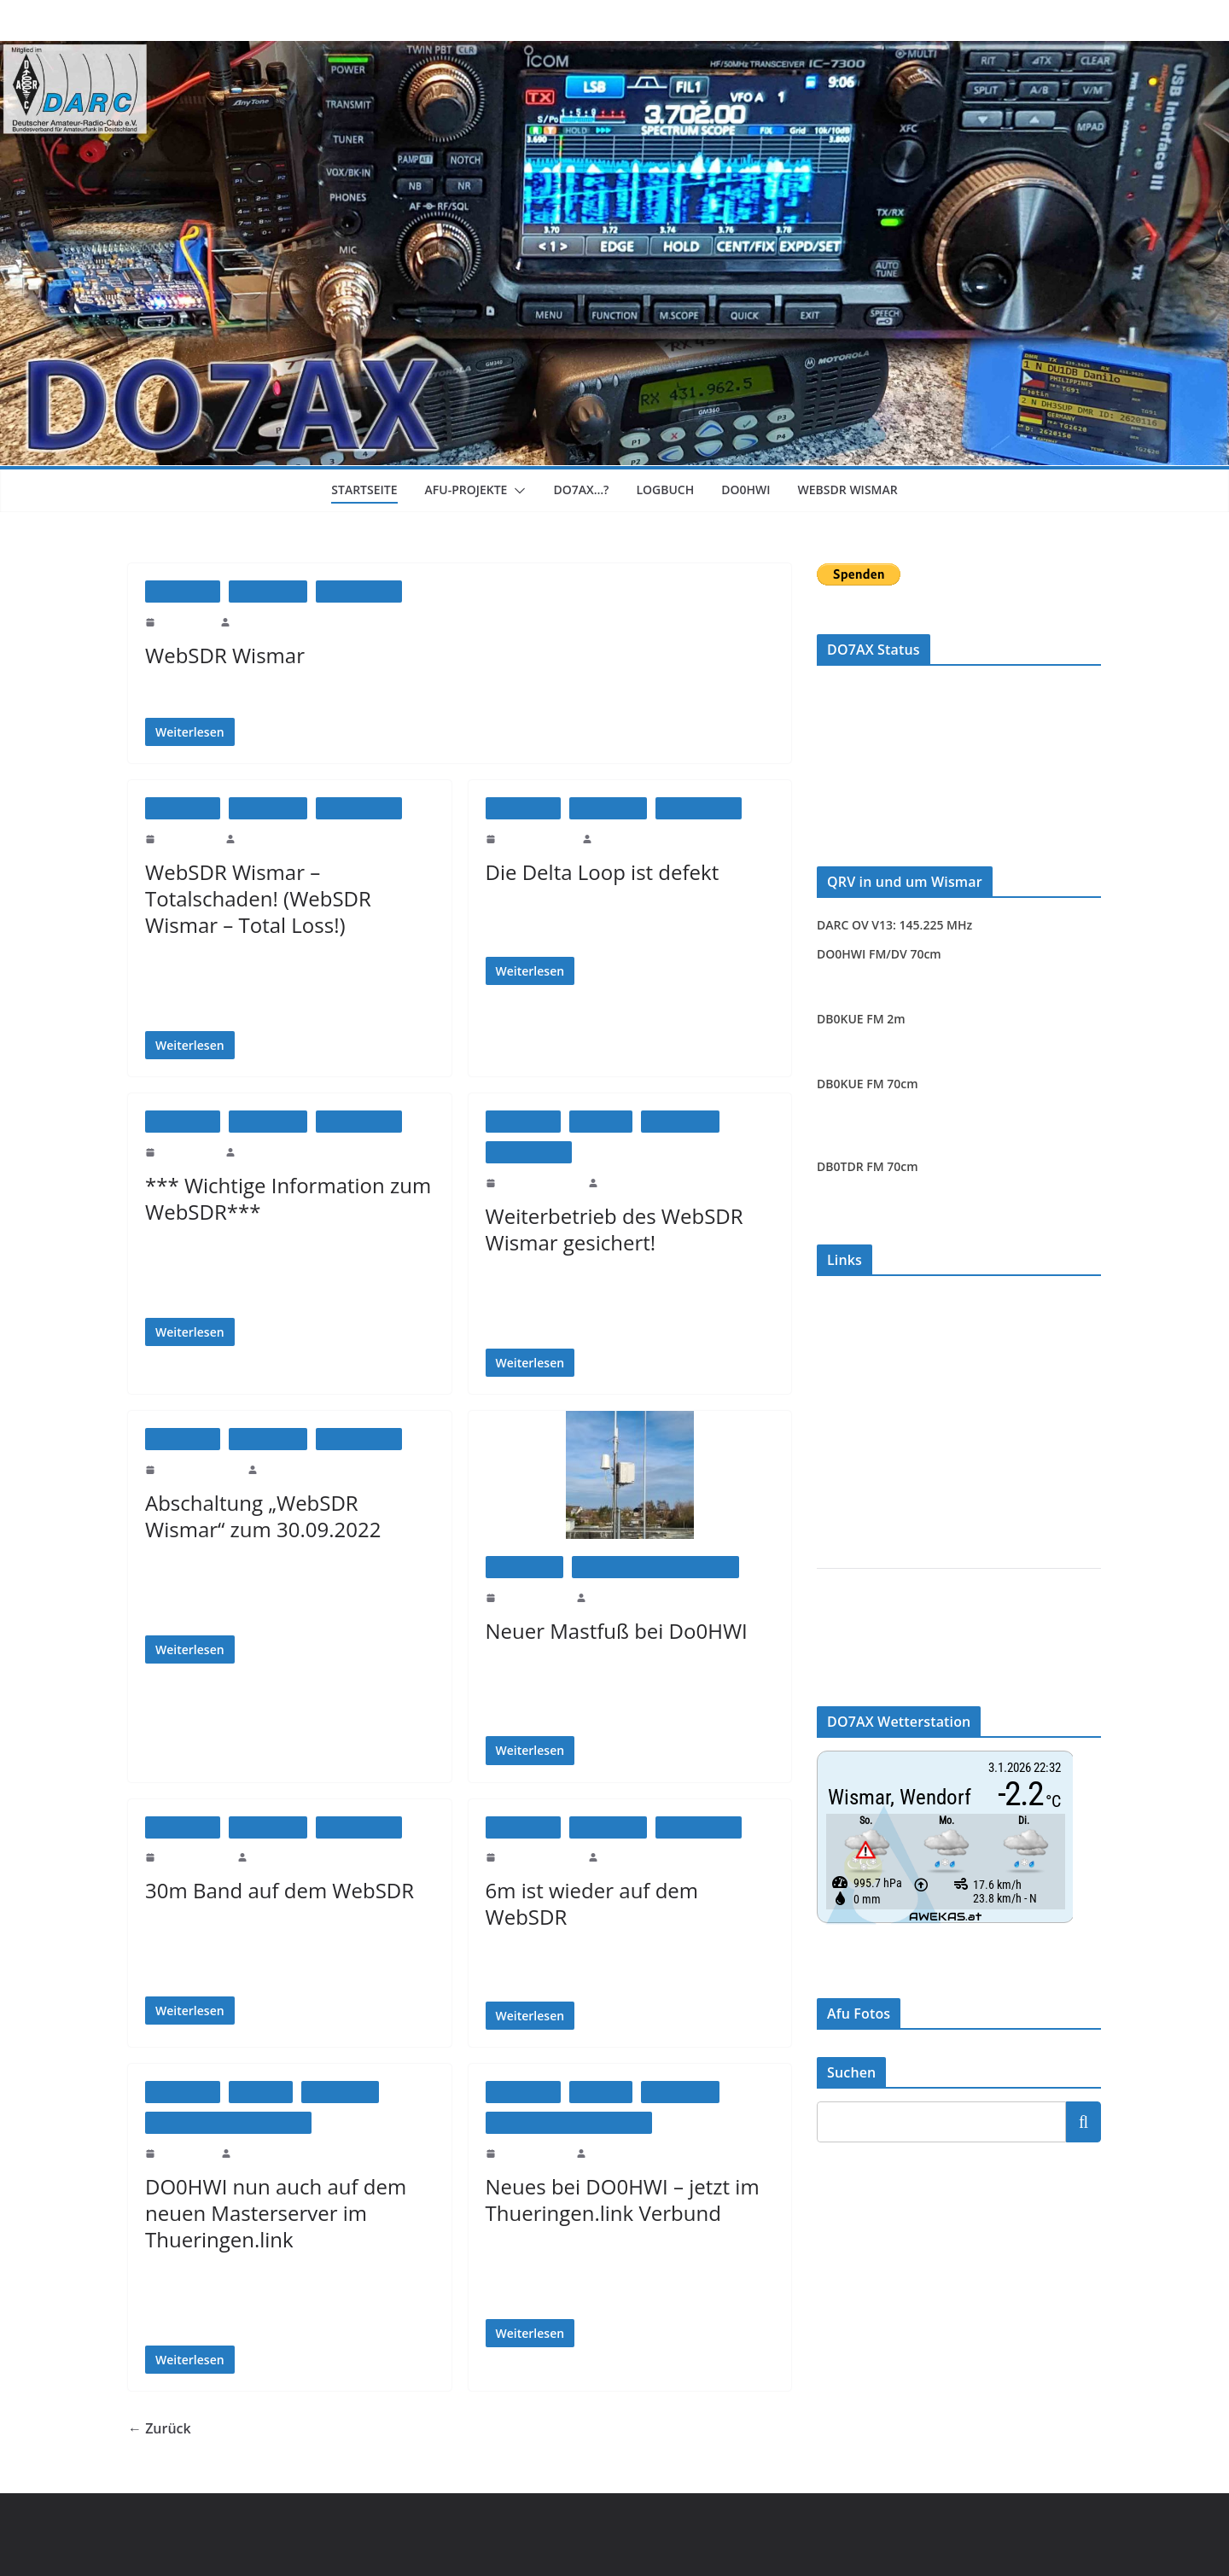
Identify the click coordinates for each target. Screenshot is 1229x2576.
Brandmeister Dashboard (876, 1524)
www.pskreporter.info (869, 1439)
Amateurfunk (268, 591)
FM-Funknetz (849, 1355)
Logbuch (672, 489)
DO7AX (251, 621)
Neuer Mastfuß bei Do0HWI (611, 1630)
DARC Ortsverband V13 (876, 1632)
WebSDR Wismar (860, 489)
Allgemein (601, 1121)
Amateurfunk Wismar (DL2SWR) (898, 1604)
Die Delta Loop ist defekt (597, 871)
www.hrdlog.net (855, 1411)
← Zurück (158, 2428)
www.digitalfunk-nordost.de (884, 1383)
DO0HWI (755, 489)
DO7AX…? (585, 489)
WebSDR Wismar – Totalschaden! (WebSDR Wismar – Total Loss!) (257, 898)
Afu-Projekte (463, 489)
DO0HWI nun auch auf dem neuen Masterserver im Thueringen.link (271, 2213)
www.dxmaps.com (861, 1467)
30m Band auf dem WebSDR (277, 1890)
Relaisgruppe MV (859, 1326)
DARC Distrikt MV (864, 1660)
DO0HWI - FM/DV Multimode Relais (655, 1566)
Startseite (351, 489)
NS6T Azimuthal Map (870, 1495)
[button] (519, 491)
